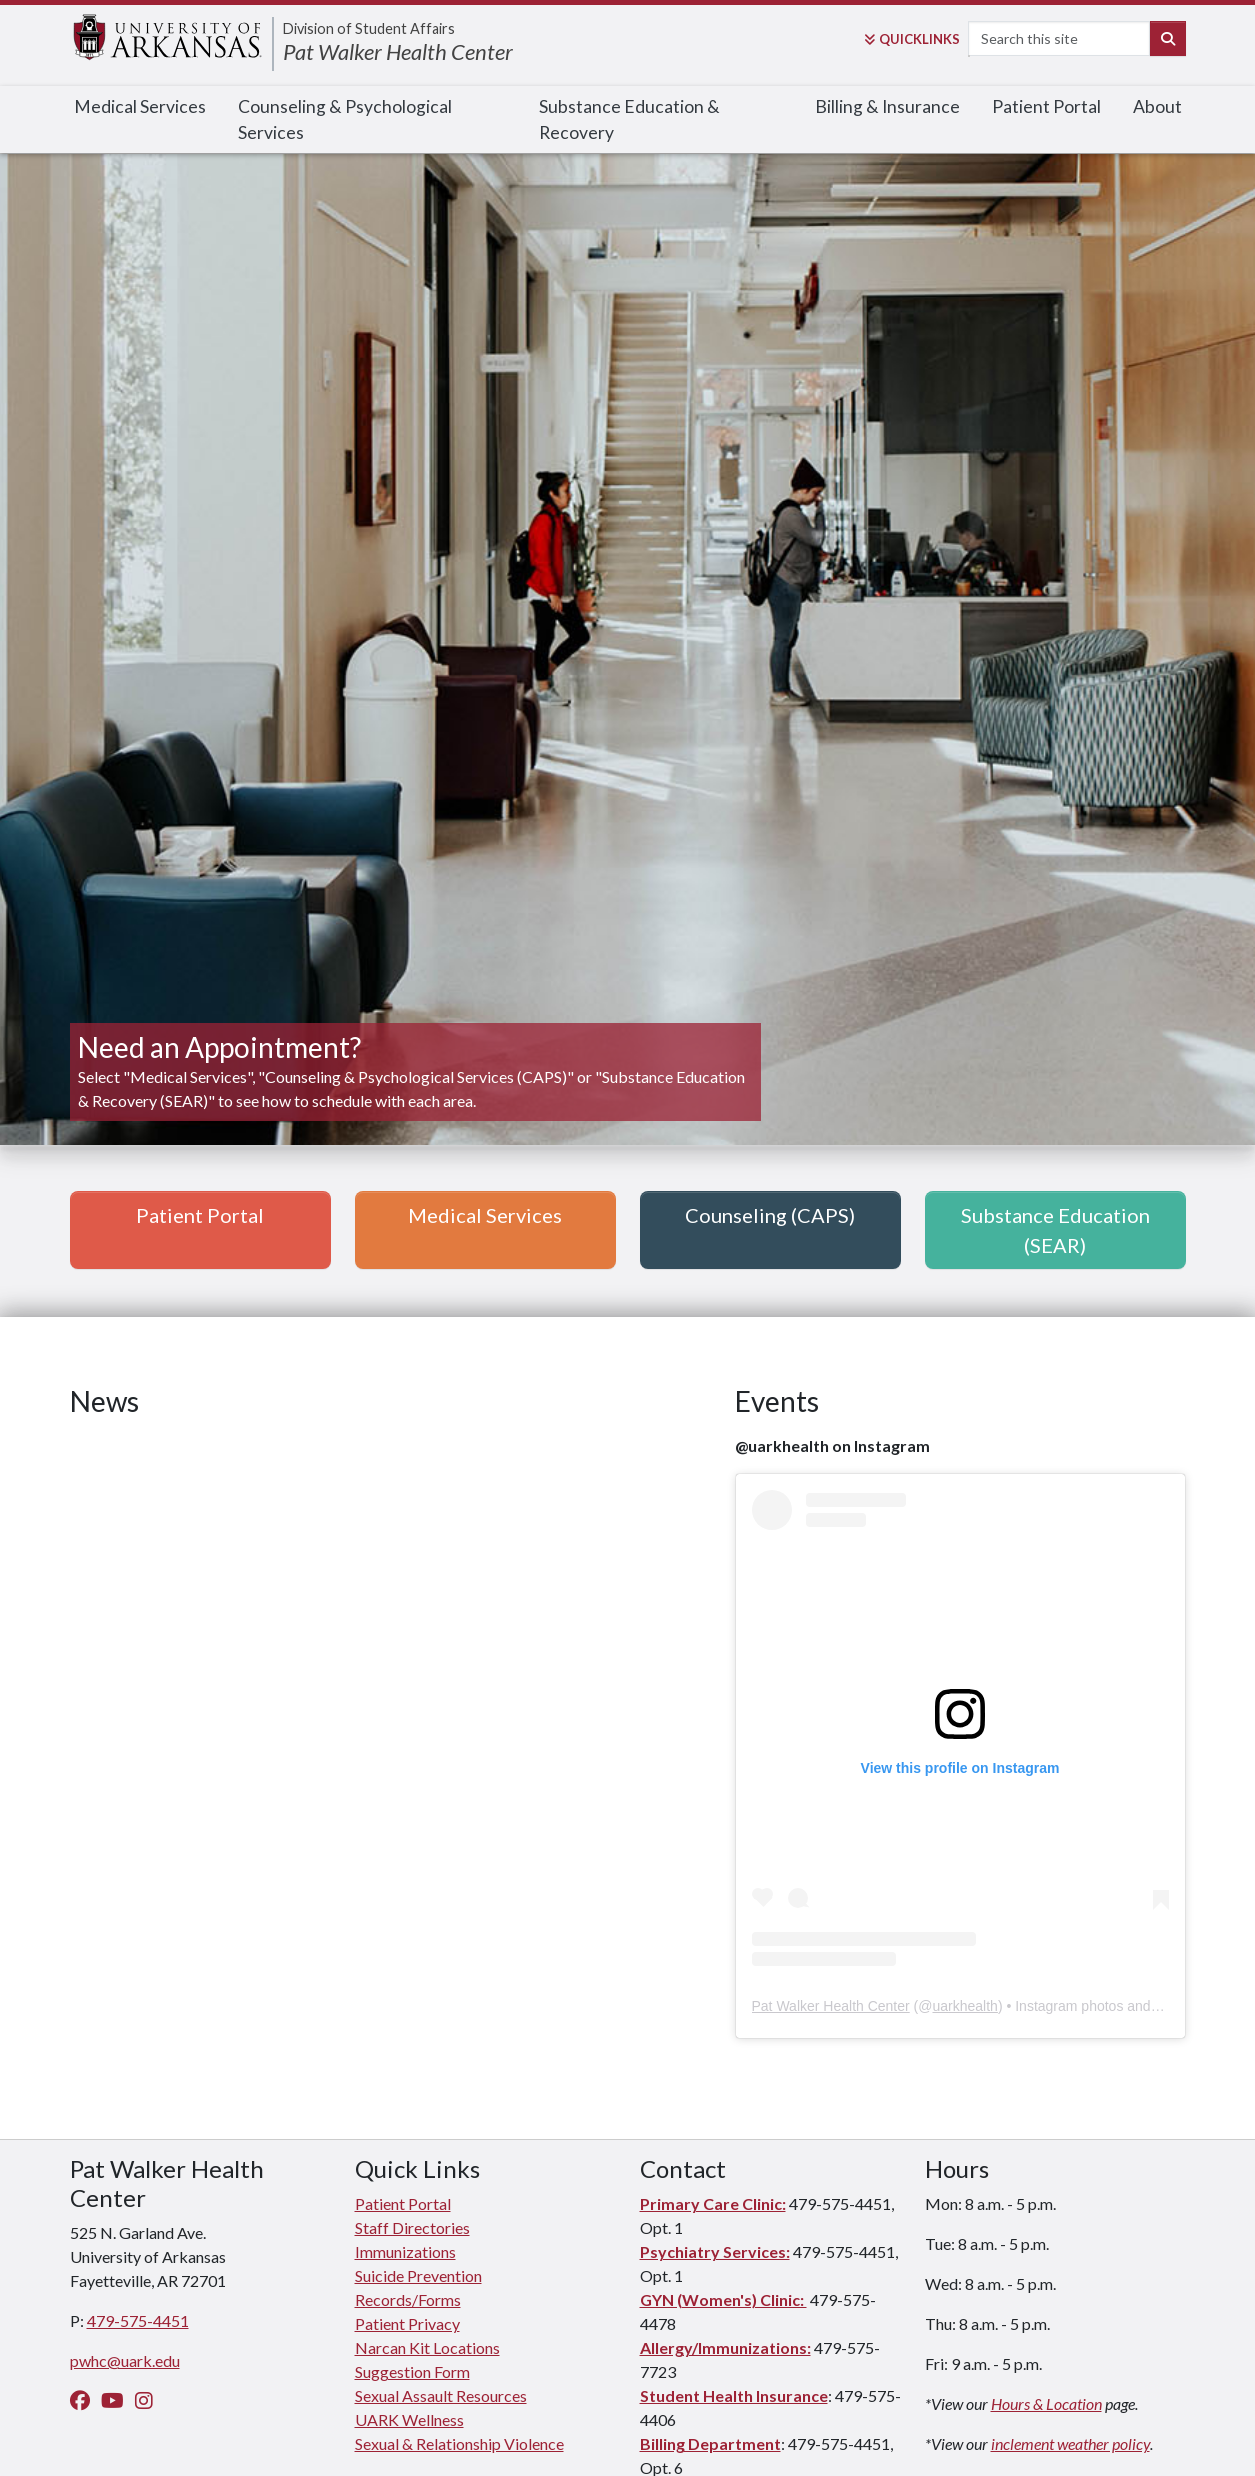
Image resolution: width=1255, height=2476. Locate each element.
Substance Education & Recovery (629, 119)
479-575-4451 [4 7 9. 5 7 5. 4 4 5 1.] (138, 2320)
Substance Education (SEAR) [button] (1055, 1230)
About (1157, 106)
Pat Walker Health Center (398, 51)
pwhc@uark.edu (125, 2360)
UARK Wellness (409, 2419)
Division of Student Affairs (369, 28)
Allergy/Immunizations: (725, 2347)
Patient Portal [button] (200, 1215)
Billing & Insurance (887, 106)
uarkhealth (964, 2006)
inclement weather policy (1070, 2443)
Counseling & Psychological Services (345, 119)
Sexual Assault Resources (441, 2395)
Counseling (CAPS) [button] (770, 1215)
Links (912, 39)
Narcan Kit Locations (427, 2347)
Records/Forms (408, 2299)
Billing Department (710, 2443)
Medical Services (140, 106)
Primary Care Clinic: (713, 2203)
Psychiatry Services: (715, 2251)
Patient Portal (1046, 106)
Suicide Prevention (418, 2275)
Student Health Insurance (734, 2395)
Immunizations (405, 2251)
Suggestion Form (412, 2371)
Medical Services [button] (485, 1215)
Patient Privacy (407, 2323)
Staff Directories (412, 2227)
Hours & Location (1046, 2403)
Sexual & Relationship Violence (459, 2443)
